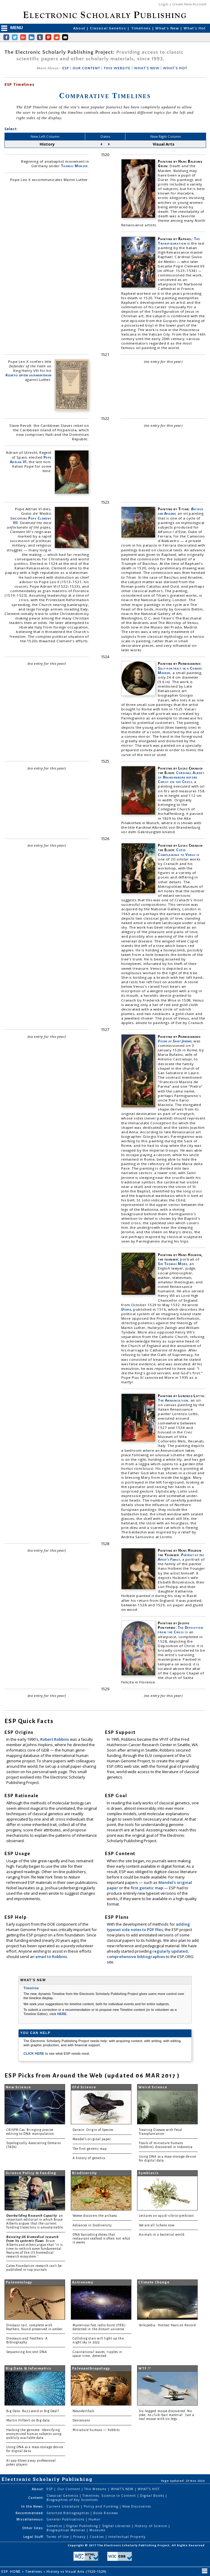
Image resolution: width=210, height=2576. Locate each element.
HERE (62, 2014)
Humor (94, 2519)
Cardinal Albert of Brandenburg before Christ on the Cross (181, 777)
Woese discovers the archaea (95, 2215)
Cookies (97, 2537)
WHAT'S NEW (146, 68)
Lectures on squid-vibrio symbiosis (166, 2215)
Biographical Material (66, 2530)
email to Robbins (51, 1956)
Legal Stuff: (33, 2537)
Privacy (80, 2537)
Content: (36, 2498)
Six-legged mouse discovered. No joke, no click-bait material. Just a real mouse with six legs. (166, 2415)
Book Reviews (105, 2513)
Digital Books (152, 2495)
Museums (97, 2530)
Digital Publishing (82, 2526)
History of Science (151, 2526)
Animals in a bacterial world (161, 2234)
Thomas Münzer (74, 166)
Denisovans (81, 2420)
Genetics (54, 2526)
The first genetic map (90, 2148)
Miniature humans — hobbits (96, 2430)
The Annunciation (173, 1400)
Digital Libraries (117, 2526)
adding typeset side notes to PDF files (148, 1926)
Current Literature (63, 2506)
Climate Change (153, 2282)
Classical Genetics (108, 28)
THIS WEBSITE (117, 68)
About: (38, 2489)
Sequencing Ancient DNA (26, 2352)
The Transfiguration (179, 241)
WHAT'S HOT (175, 68)
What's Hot (195, 28)
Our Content (69, 2489)
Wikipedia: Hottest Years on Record (167, 2325)
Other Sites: (33, 2528)
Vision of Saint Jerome (174, 1041)
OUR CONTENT (86, 68)
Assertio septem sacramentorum (28, 375)
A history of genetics (89, 2158)
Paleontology (19, 2282)
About (79, 28)
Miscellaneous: (30, 2519)
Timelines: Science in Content (109, 2495)
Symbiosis (148, 2173)
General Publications (66, 2519)
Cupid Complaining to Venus (176, 852)
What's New (167, 28)
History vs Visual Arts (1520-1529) (76, 2571)
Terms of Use (58, 2537)
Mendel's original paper (92, 2139)
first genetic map (147, 1888)
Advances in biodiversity (92, 2225)
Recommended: (30, 2513)
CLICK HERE (34, 2053)
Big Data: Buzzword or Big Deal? (32, 2411)
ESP (65, 68)
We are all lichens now (157, 2225)
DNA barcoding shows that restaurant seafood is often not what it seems (101, 2238)
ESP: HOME (12, 2571)
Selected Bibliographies (68, 2513)
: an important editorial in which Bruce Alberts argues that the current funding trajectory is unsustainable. (35, 2221)
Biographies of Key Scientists (72, 2500)
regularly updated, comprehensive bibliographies (148, 1953)
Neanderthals (83, 2411)
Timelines (141, 28)
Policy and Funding (101, 2506)
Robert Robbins (55, 1739)
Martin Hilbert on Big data (28, 2420)
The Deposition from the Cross (180, 1629)
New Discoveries (136, 2506)
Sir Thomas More (172, 1263)
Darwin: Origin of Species (93, 2130)
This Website (96, 2489)
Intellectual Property (127, 2537)
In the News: (32, 2506)
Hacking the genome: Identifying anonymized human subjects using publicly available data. (34, 2433)
